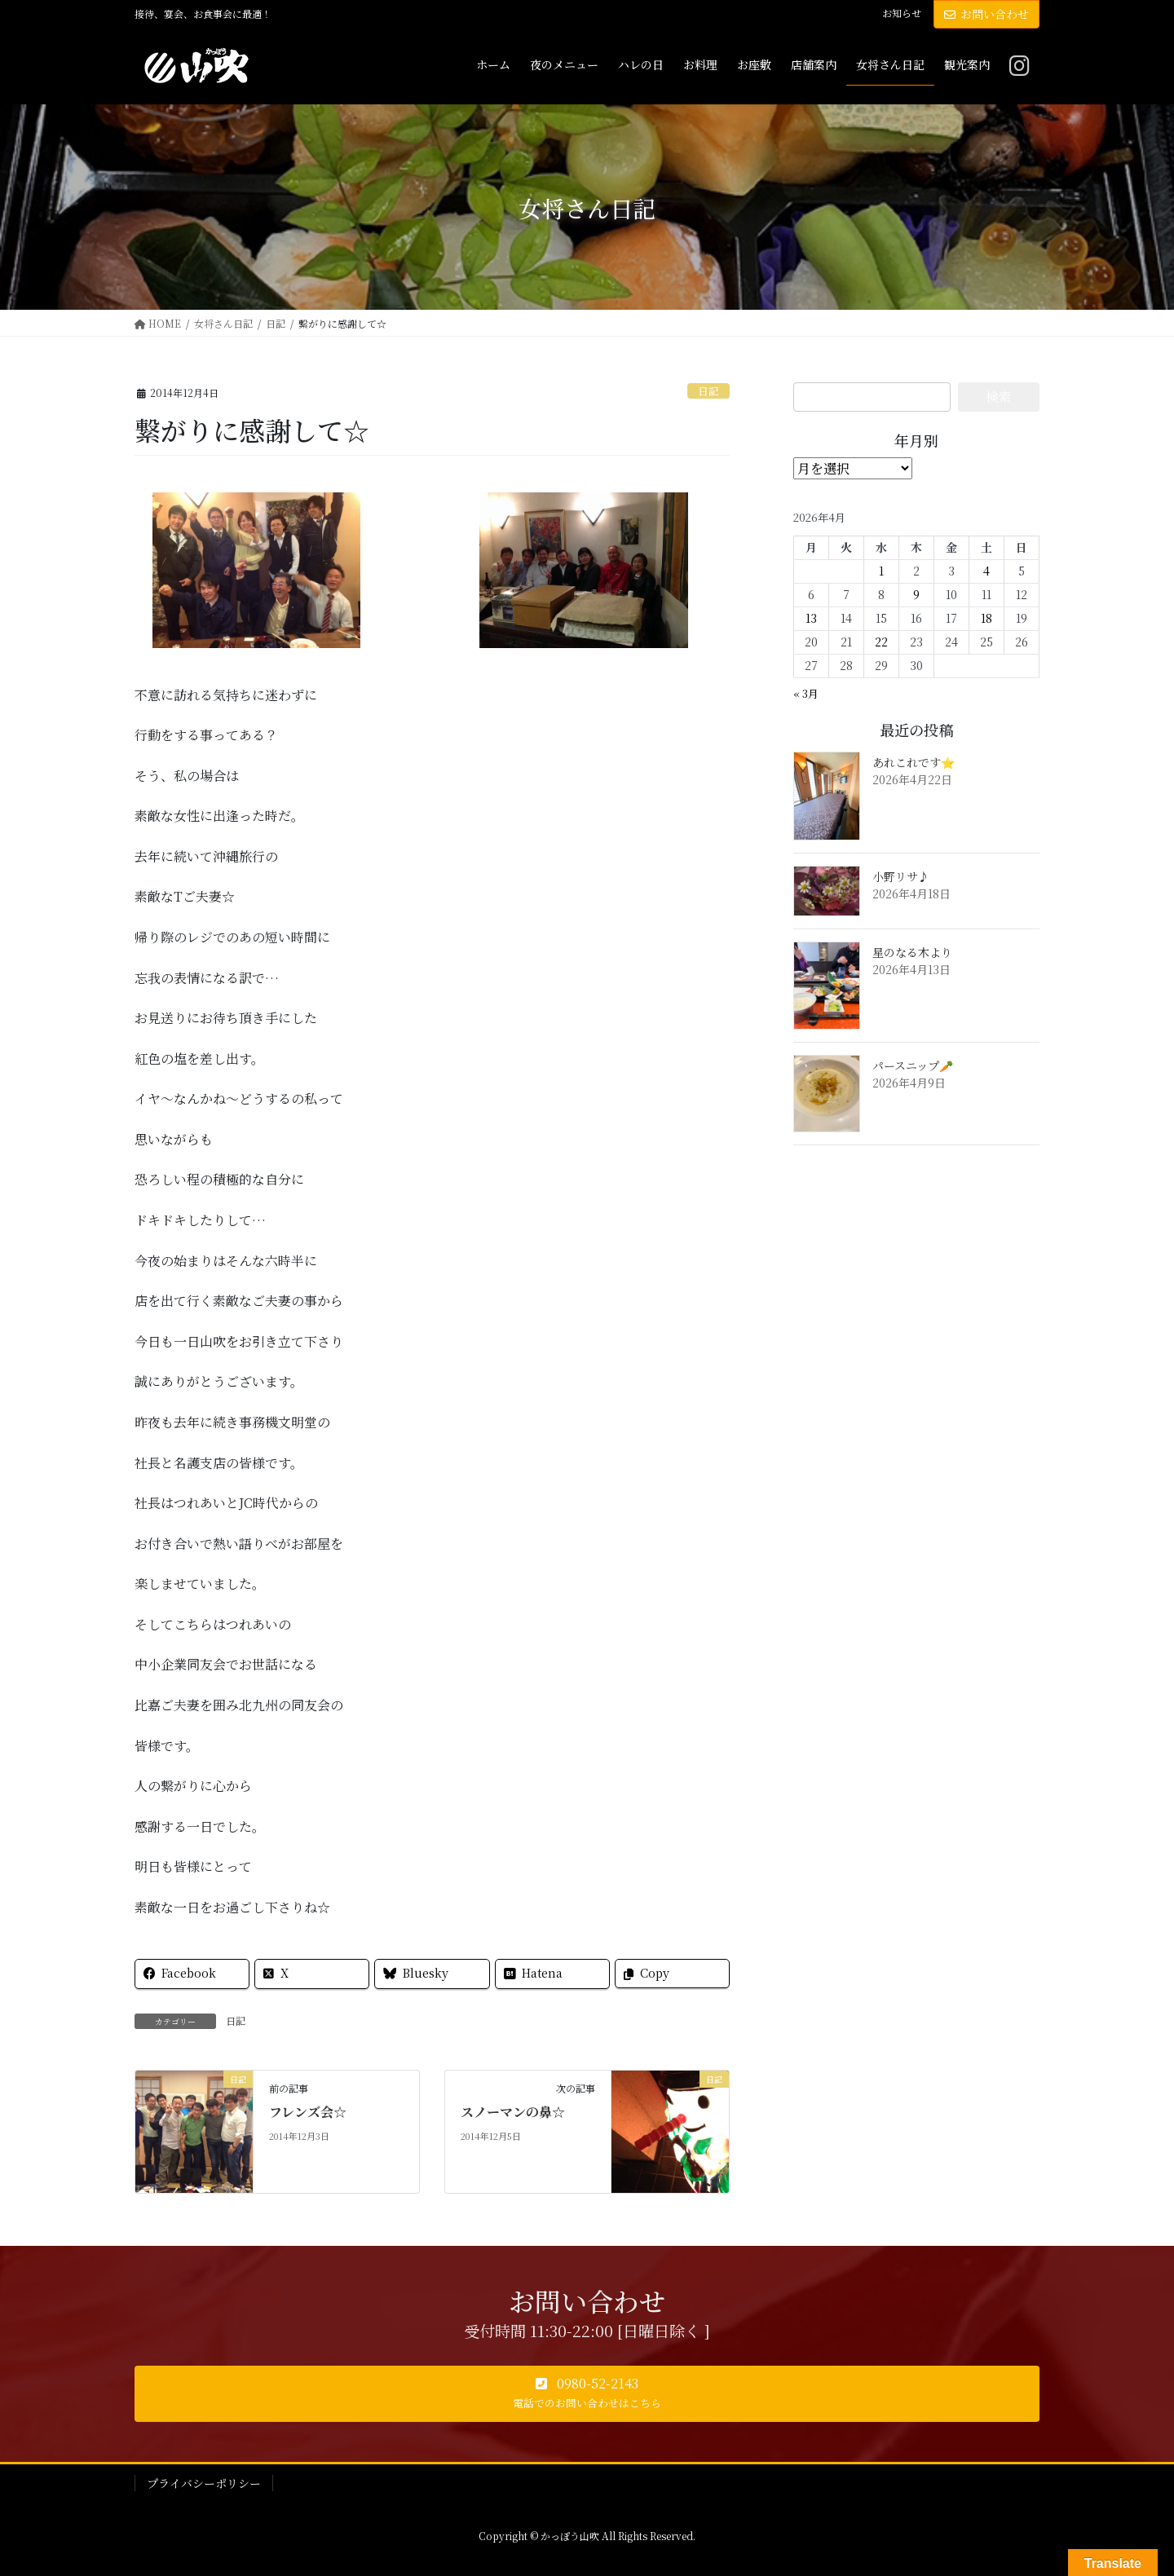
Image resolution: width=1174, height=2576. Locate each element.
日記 (708, 391)
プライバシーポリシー (204, 2483)
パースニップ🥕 (912, 1065)
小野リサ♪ (900, 876)
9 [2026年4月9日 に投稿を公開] (916, 594)
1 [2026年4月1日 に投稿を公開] (881, 570)
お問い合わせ (986, 14)
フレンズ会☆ (307, 2111)
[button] (587, 2394)
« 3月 (806, 693)
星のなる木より (912, 952)
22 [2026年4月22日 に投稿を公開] (881, 641)
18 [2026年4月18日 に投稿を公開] (986, 618)
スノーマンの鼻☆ (513, 2111)
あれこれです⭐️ (913, 762)
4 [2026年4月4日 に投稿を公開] (986, 570)
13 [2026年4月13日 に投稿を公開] (811, 618)
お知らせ (901, 13)
